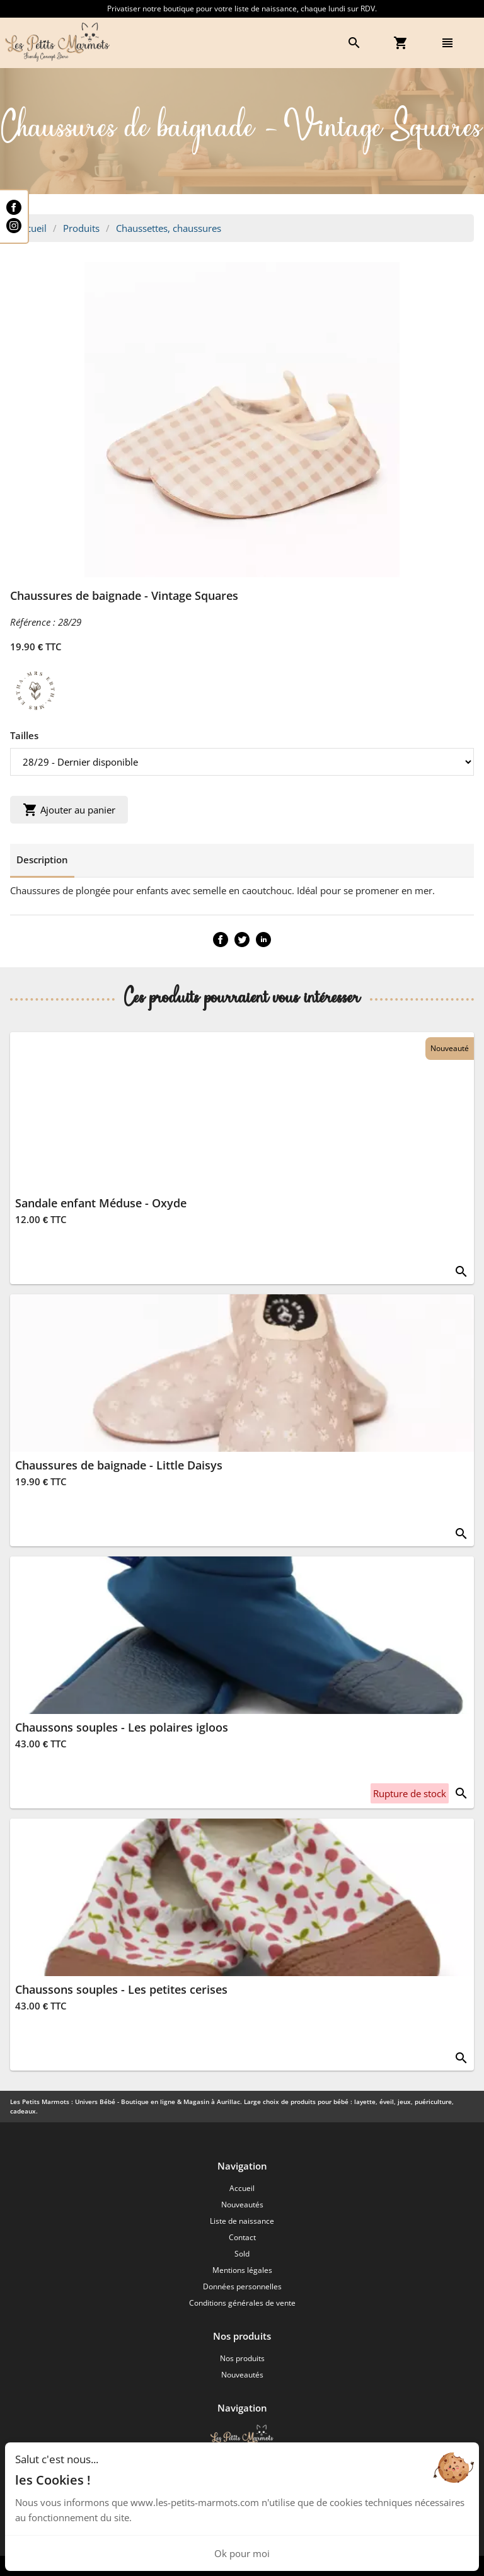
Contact (242, 2237)
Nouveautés (242, 2204)
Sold (242, 2253)
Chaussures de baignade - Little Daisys (118, 1465)
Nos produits (242, 2358)
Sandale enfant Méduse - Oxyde (101, 1202)
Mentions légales (242, 2270)
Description (42, 859)
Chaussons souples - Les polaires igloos (121, 1727)
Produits (81, 228)
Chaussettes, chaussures (168, 228)
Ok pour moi (242, 2553)
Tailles (24, 735)
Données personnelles (242, 2286)
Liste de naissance (242, 2221)
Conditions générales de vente (242, 2302)
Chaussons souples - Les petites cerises (121, 1989)
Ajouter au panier (69, 809)
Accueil (31, 228)
